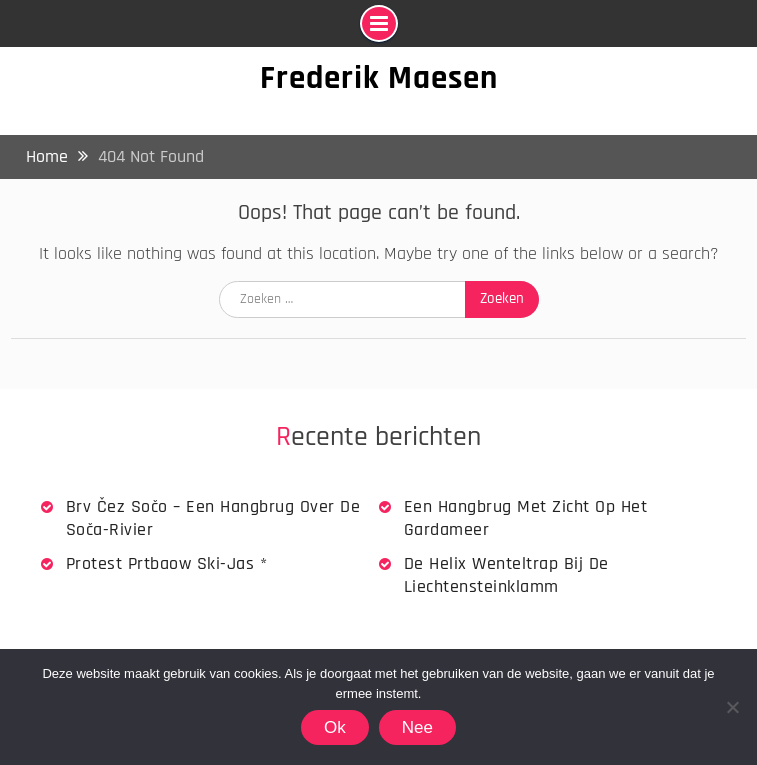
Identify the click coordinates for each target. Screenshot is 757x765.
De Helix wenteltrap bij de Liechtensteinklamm (506, 575)
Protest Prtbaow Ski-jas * (167, 563)
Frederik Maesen (379, 78)
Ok (335, 727)
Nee (417, 727)
